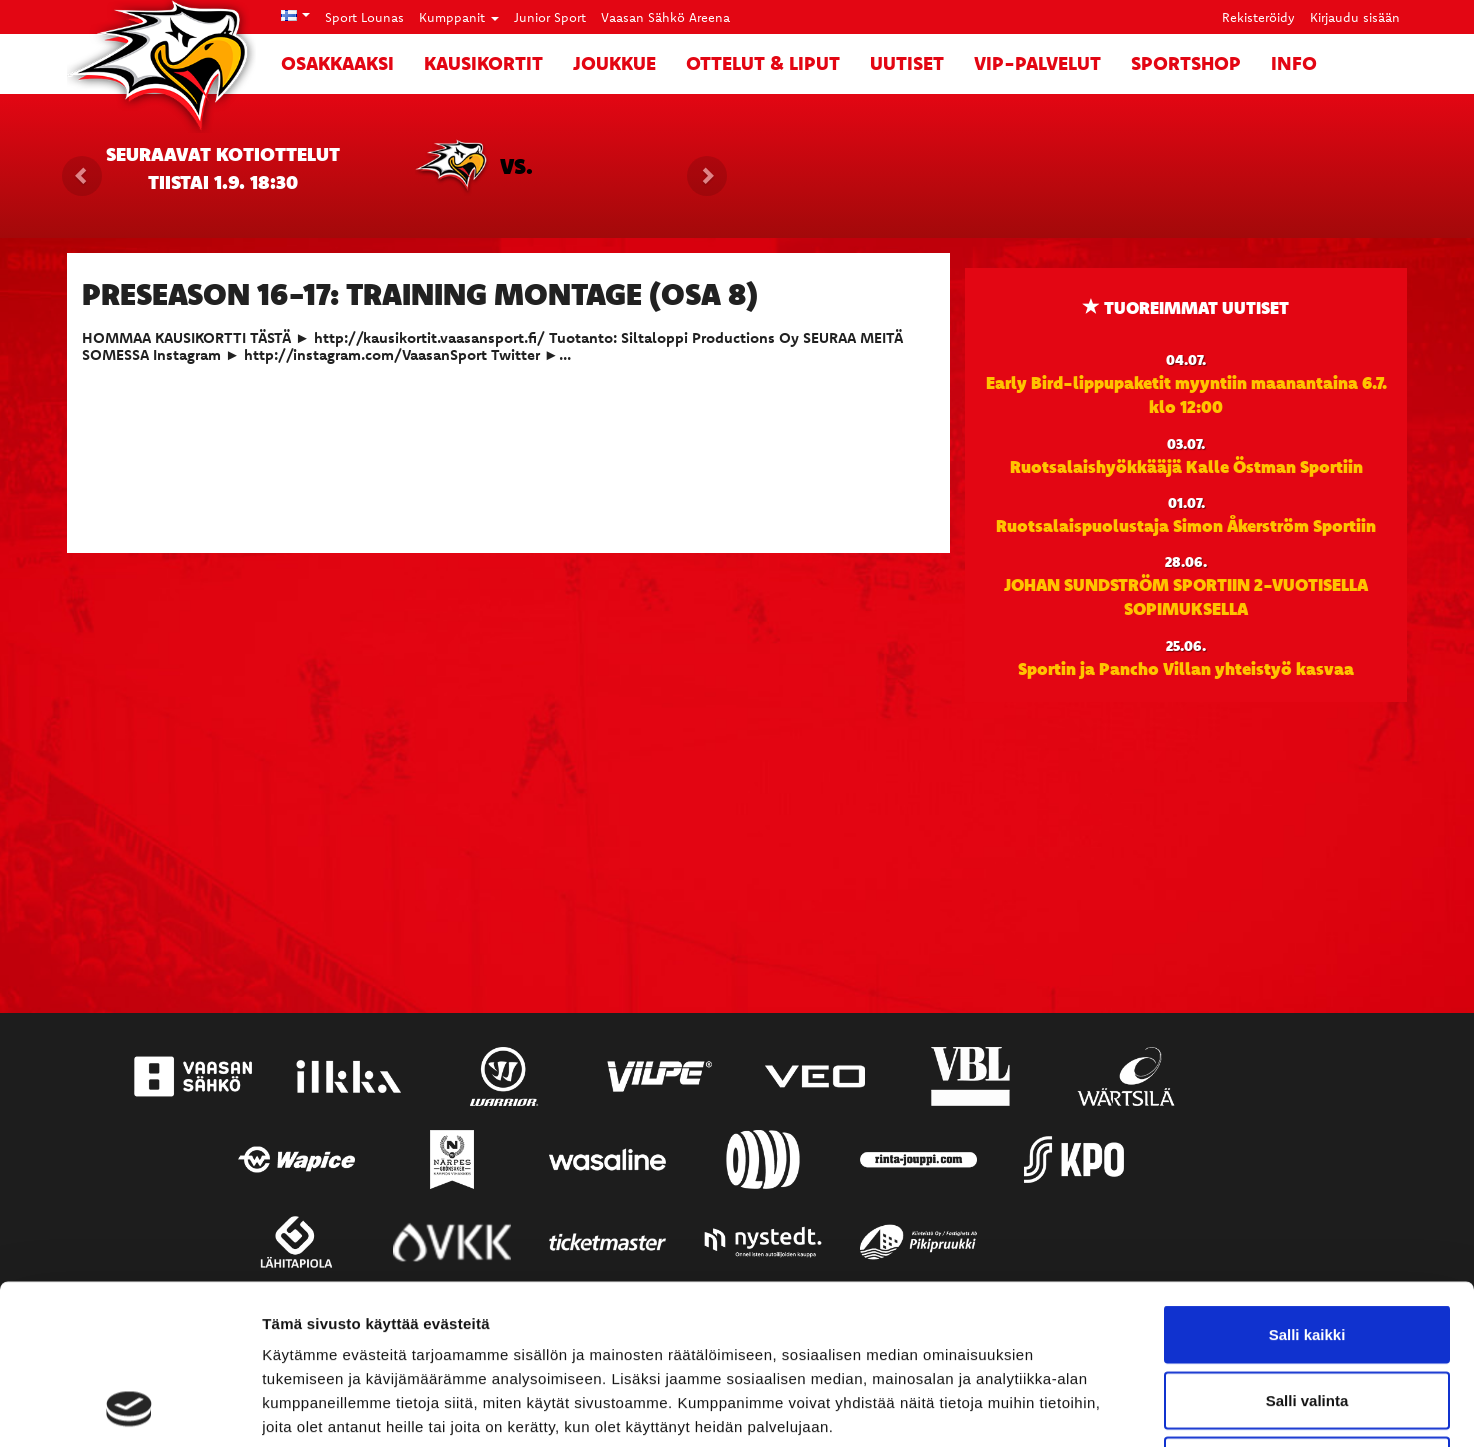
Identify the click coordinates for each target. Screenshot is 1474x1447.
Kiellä (1307, 1315)
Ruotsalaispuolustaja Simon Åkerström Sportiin (1186, 525)
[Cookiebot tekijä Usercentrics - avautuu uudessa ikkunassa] (129, 1408)
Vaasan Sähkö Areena (665, 17)
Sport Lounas (364, 17)
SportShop (1186, 63)
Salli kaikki (1307, 1184)
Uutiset (907, 63)
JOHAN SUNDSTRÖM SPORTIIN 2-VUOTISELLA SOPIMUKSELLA (1186, 596)
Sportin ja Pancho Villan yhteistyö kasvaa (1186, 668)
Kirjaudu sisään (1355, 17)
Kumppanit (459, 17)
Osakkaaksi (337, 63)
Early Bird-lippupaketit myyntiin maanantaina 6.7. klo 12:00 (1186, 394)
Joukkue (614, 63)
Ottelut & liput (763, 63)
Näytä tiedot (1069, 1407)
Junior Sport (550, 17)
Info (1294, 63)
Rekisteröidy (1258, 17)
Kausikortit (483, 63)
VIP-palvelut (1037, 63)
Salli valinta (1307, 1250)
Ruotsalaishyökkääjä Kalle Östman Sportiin (1186, 466)
